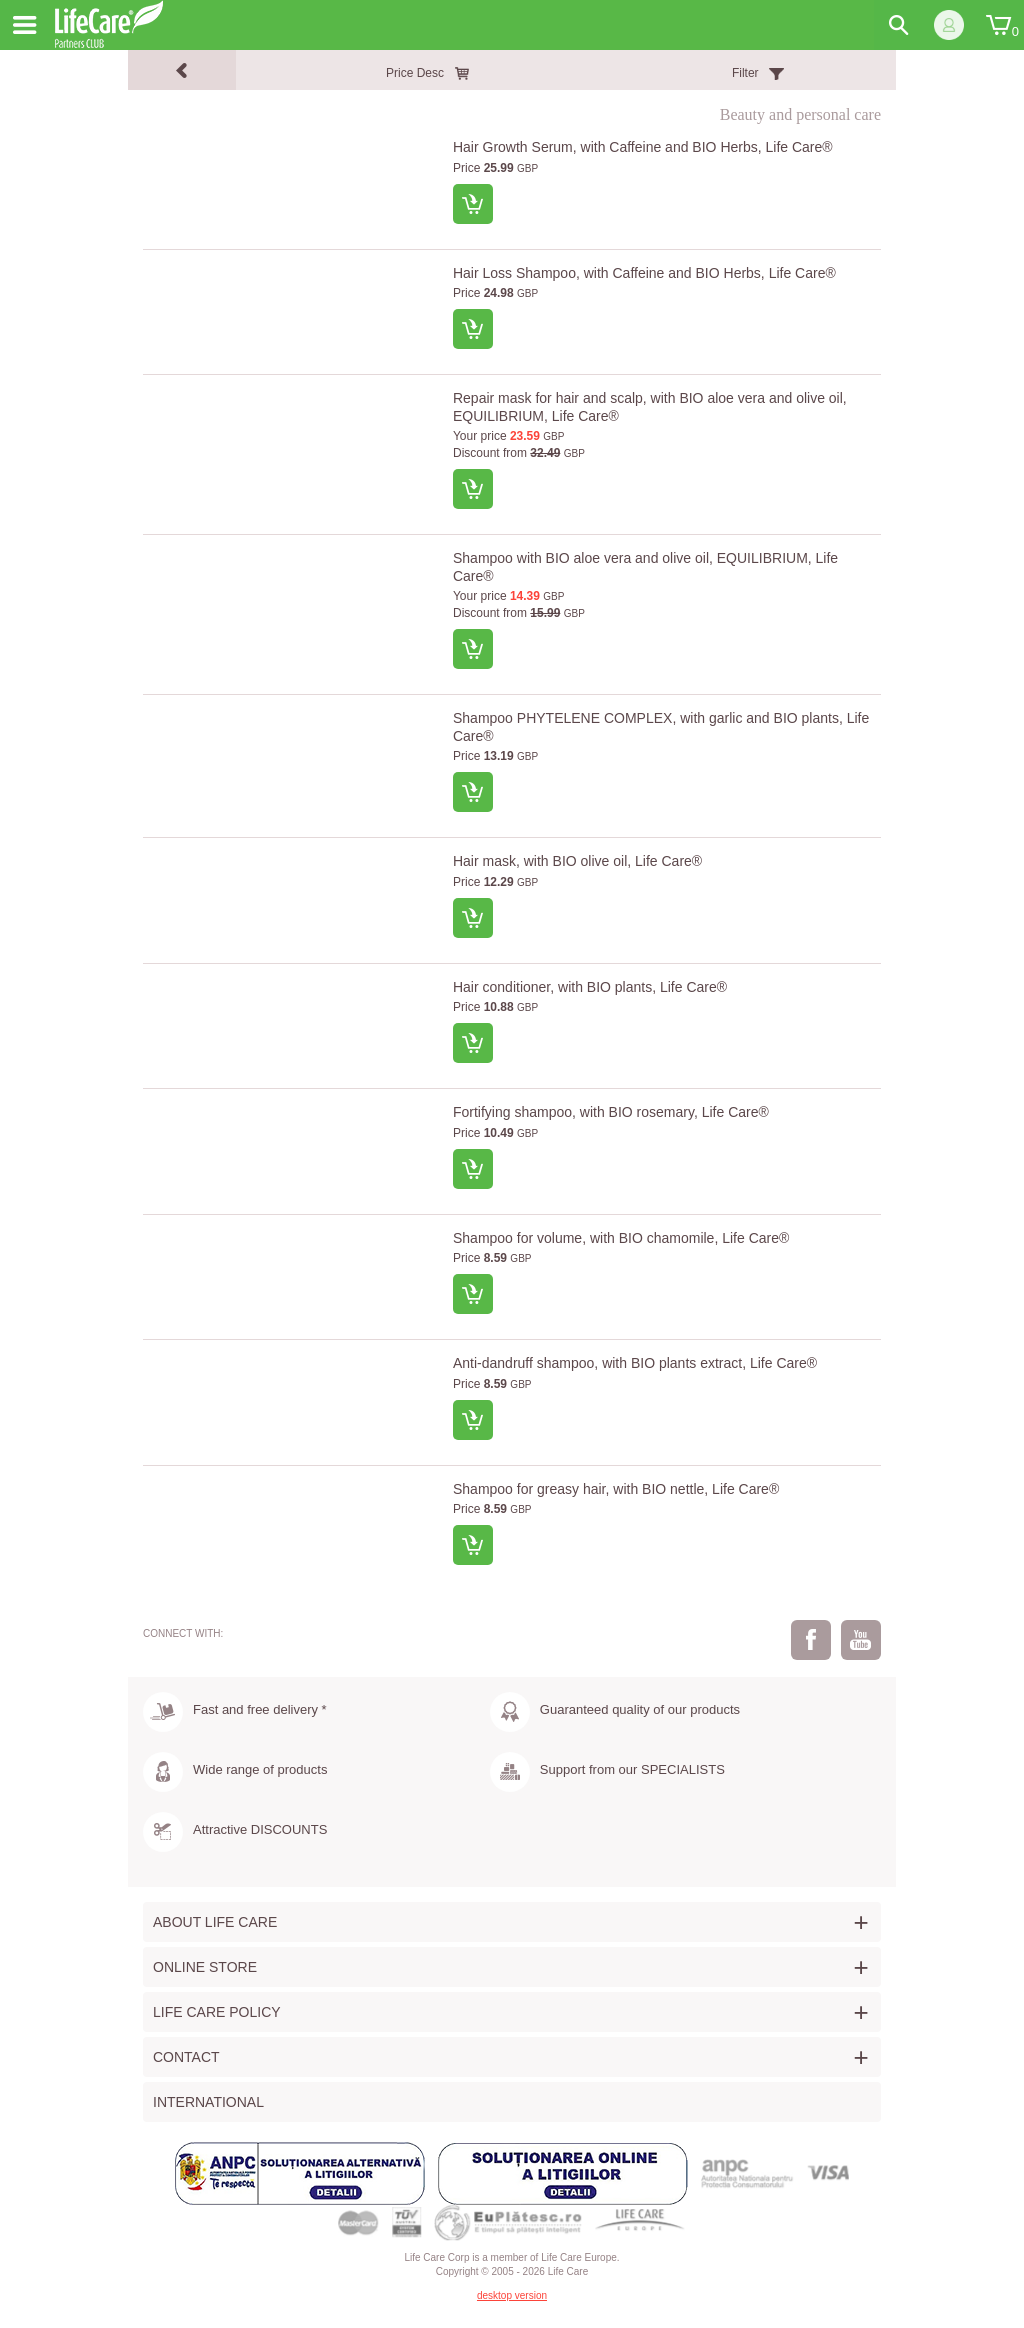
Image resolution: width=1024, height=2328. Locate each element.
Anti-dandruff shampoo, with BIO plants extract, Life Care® (635, 1363)
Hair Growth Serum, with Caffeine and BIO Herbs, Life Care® (643, 147)
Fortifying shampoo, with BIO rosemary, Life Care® (611, 1112)
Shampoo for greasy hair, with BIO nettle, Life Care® (616, 1489)
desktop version (512, 2295)
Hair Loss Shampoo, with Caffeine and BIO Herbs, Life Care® (644, 273)
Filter (745, 73)
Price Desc (415, 73)
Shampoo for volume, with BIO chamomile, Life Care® (621, 1238)
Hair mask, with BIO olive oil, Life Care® (577, 861)
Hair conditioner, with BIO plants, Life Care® (590, 987)
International (208, 2102)
